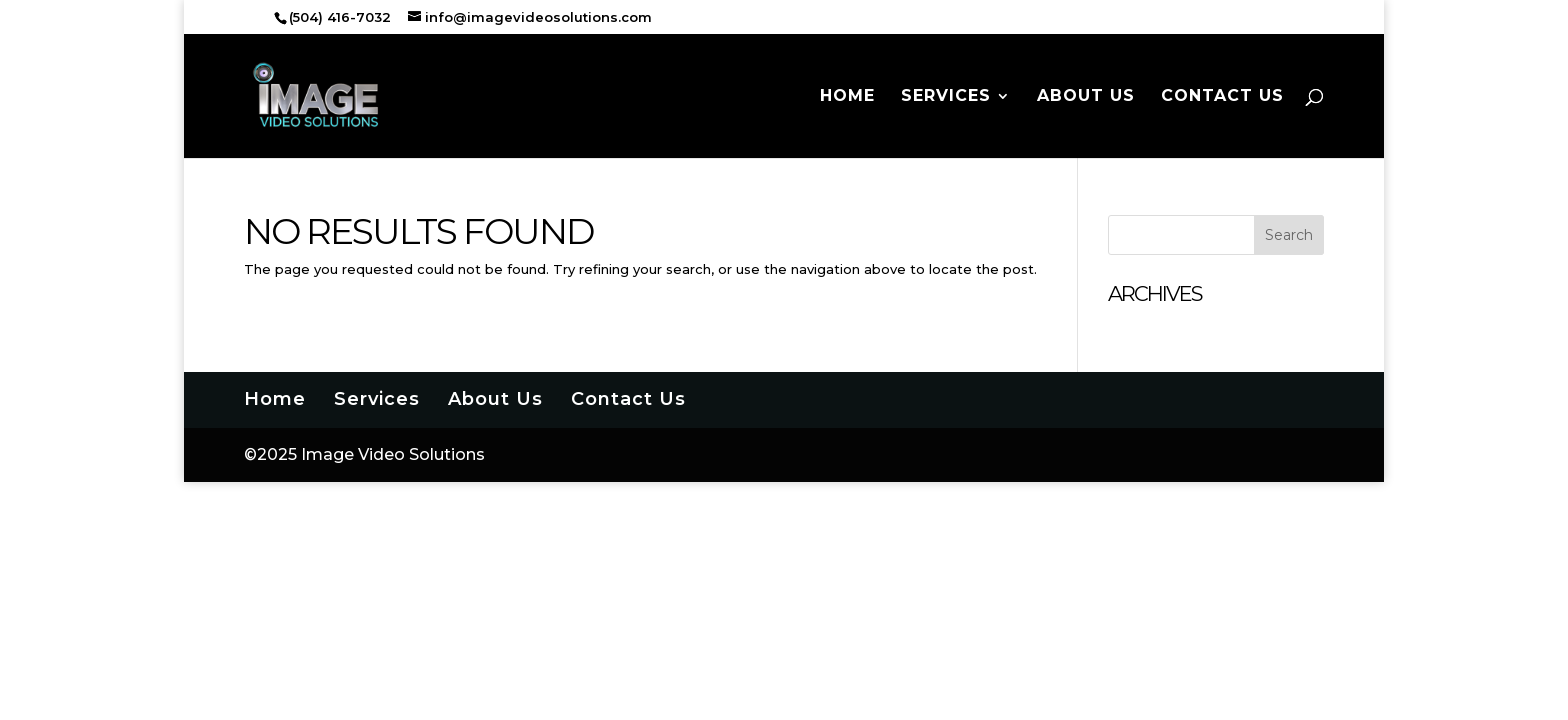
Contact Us (1222, 97)
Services (946, 97)
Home (847, 97)
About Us (1086, 97)
